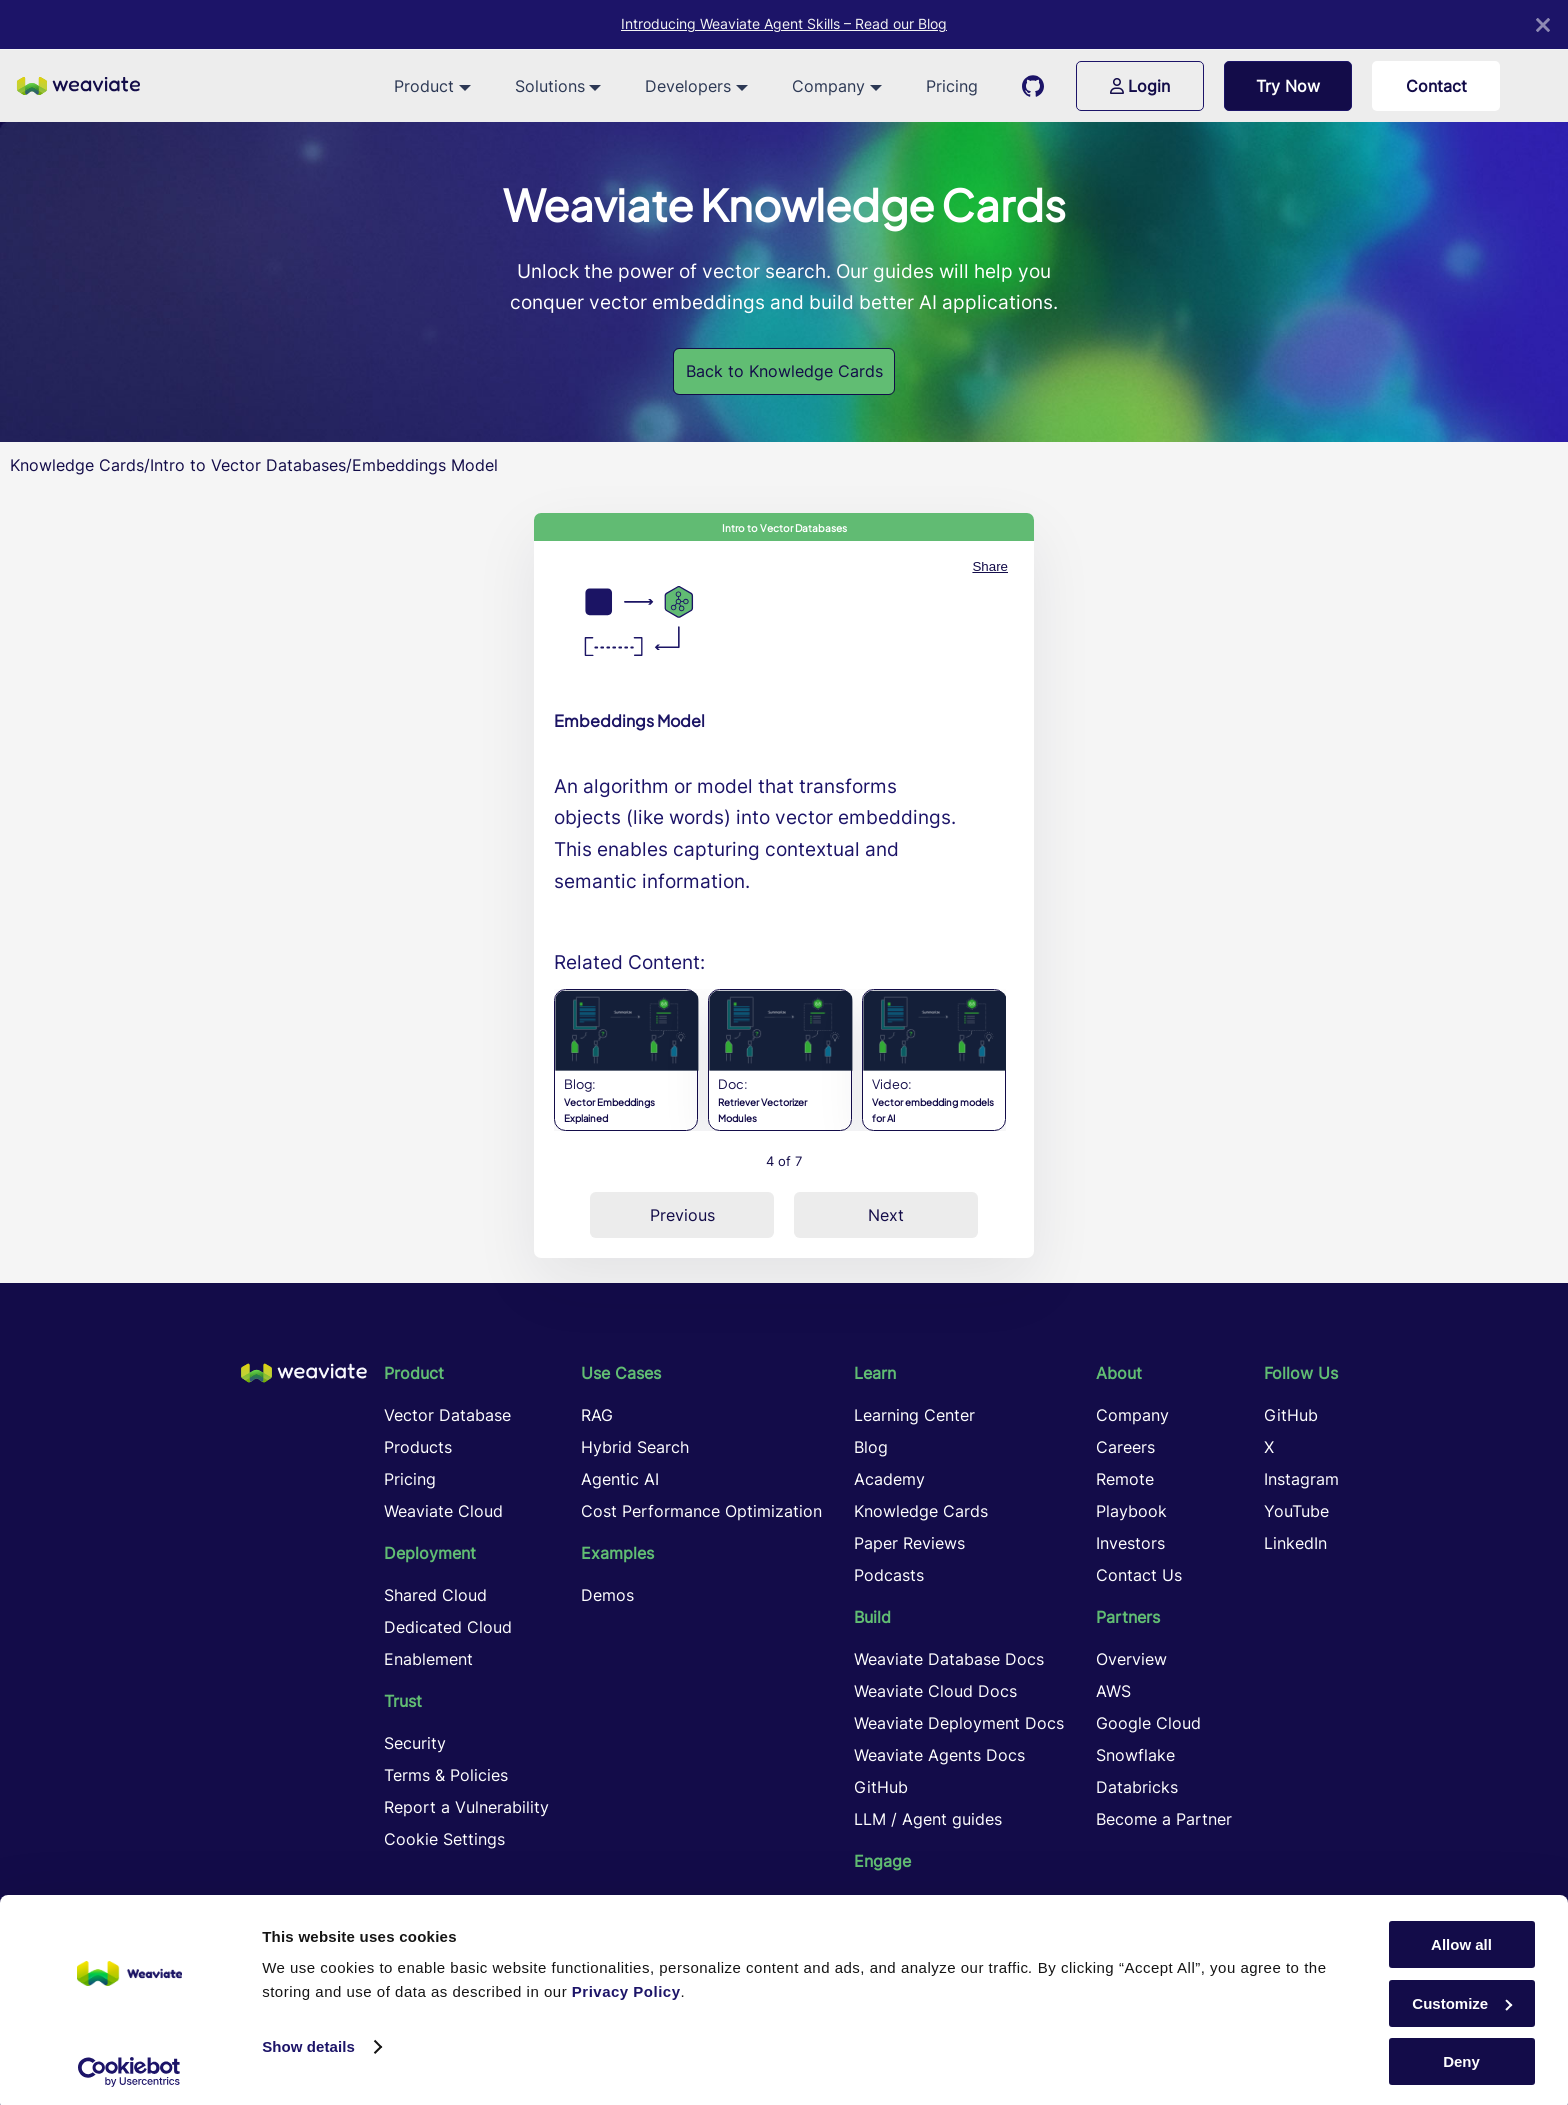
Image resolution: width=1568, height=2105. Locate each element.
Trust (403, 1701)
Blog (871, 1447)
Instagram (1301, 1479)
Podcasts (889, 1575)
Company (1132, 1415)
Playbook (1131, 1511)
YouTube (1296, 1511)
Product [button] (424, 86)
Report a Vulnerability (466, 1807)
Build (872, 1617)
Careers (1125, 1447)
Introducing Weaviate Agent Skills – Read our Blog (784, 24)
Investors (1130, 1543)
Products (418, 1447)
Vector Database (447, 1415)
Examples (617, 1553)
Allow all (1461, 1938)
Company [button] (828, 86)
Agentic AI (620, 1479)
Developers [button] (688, 86)
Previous (682, 1215)
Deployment (430, 1553)
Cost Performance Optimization (701, 1511)
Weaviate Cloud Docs (935, 1691)
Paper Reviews (909, 1543)
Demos (607, 1595)
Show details (308, 2040)
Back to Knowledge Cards (784, 371)
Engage (882, 1861)
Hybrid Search (635, 1447)
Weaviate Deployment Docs (959, 1723)
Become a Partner (1164, 1819)
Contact (1436, 86)
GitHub (881, 1787)
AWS (1113, 1691)
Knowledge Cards (77, 465)
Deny (1461, 2055)
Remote (1125, 1479)
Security (415, 1743)
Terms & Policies (446, 1775)
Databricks (1137, 1787)
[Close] (1543, 24)
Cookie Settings (444, 1839)
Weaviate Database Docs (949, 1659)
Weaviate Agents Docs (939, 1755)
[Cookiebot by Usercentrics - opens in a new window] (129, 2066)
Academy (889, 1479)
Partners (1128, 1617)
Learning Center (914, 1415)
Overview (1131, 1659)
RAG (597, 1415)
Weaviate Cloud (443, 1511)
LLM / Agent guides (928, 1819)
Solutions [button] (550, 86)
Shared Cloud (435, 1595)
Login (1140, 86)
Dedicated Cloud (448, 1627)
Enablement (428, 1659)
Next (886, 1215)
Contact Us (1139, 1575)
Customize (1462, 1997)
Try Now (1288, 86)
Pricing (952, 86)
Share (990, 566)
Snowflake (1135, 1755)
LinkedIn (1295, 1543)
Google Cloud (1148, 1723)
